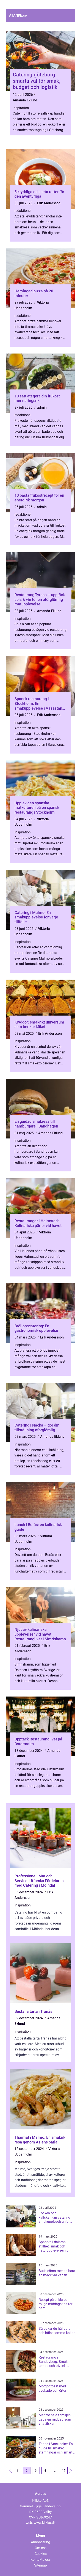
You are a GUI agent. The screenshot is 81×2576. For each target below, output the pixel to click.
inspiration (21, 108)
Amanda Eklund (25, 100)
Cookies (41, 2554)
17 (63, 2470)
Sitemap (40, 2565)
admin (42, 407)
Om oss (40, 2548)
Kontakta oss (40, 2559)
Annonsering (40, 2542)
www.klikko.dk (45, 2523)
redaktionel (22, 211)
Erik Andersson (48, 203)
